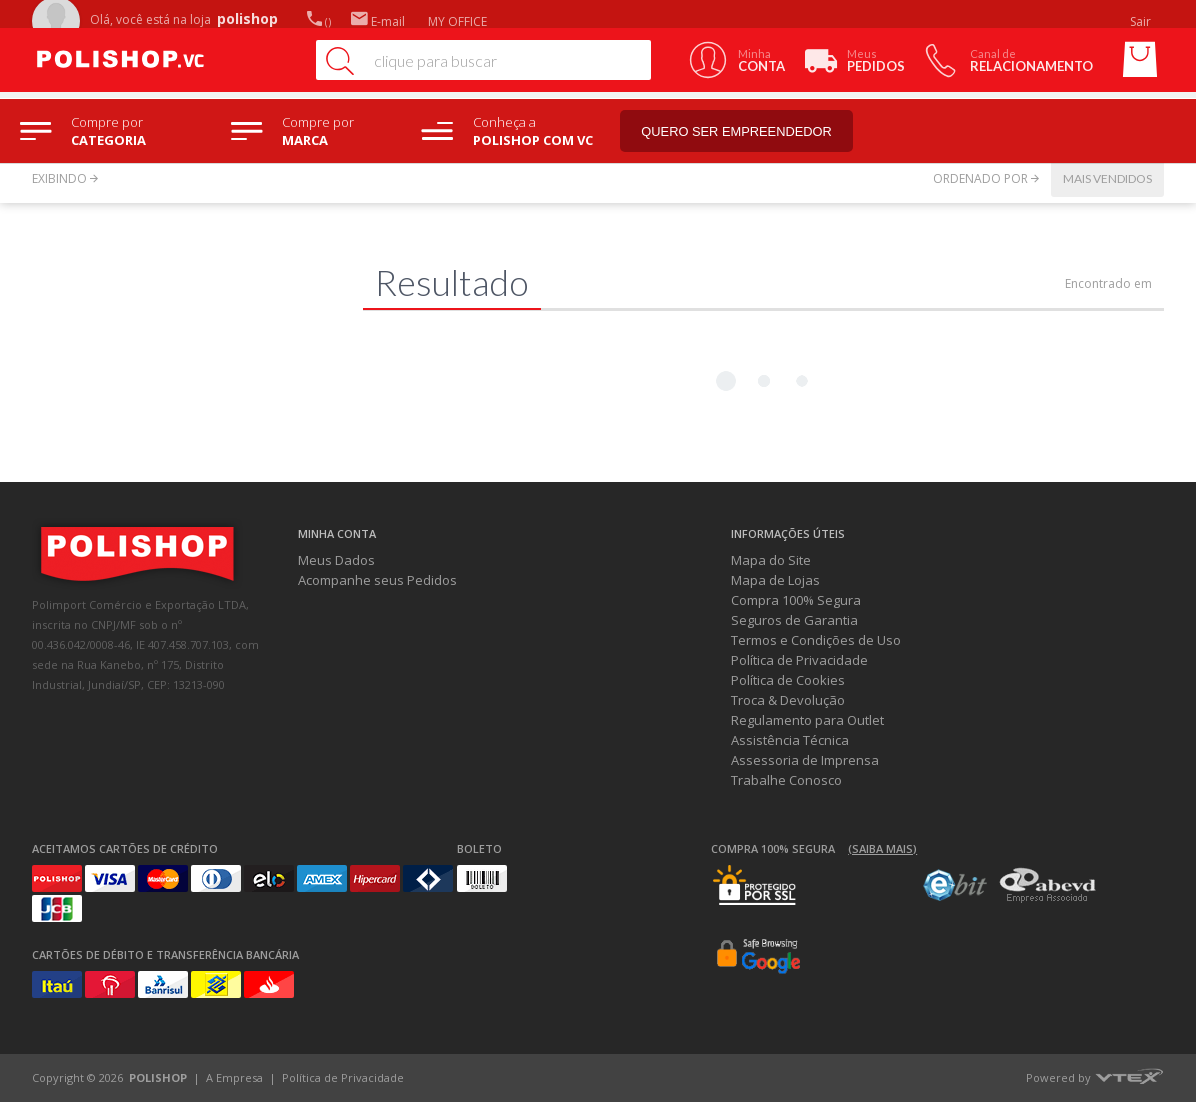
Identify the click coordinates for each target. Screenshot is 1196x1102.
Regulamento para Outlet (807, 720)
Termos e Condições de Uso (816, 640)
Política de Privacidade (799, 660)
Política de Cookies (788, 680)
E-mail (378, 21)
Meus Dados (336, 560)
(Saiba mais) (882, 848)
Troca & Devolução (788, 700)
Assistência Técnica (790, 740)
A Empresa (234, 1077)
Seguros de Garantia (794, 620)
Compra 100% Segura (796, 600)
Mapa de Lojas (775, 580)
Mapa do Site (771, 560)
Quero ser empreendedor (745, 131)
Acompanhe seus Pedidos (377, 580)
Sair (1142, 21)
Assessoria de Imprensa (805, 760)
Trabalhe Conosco (786, 780)
